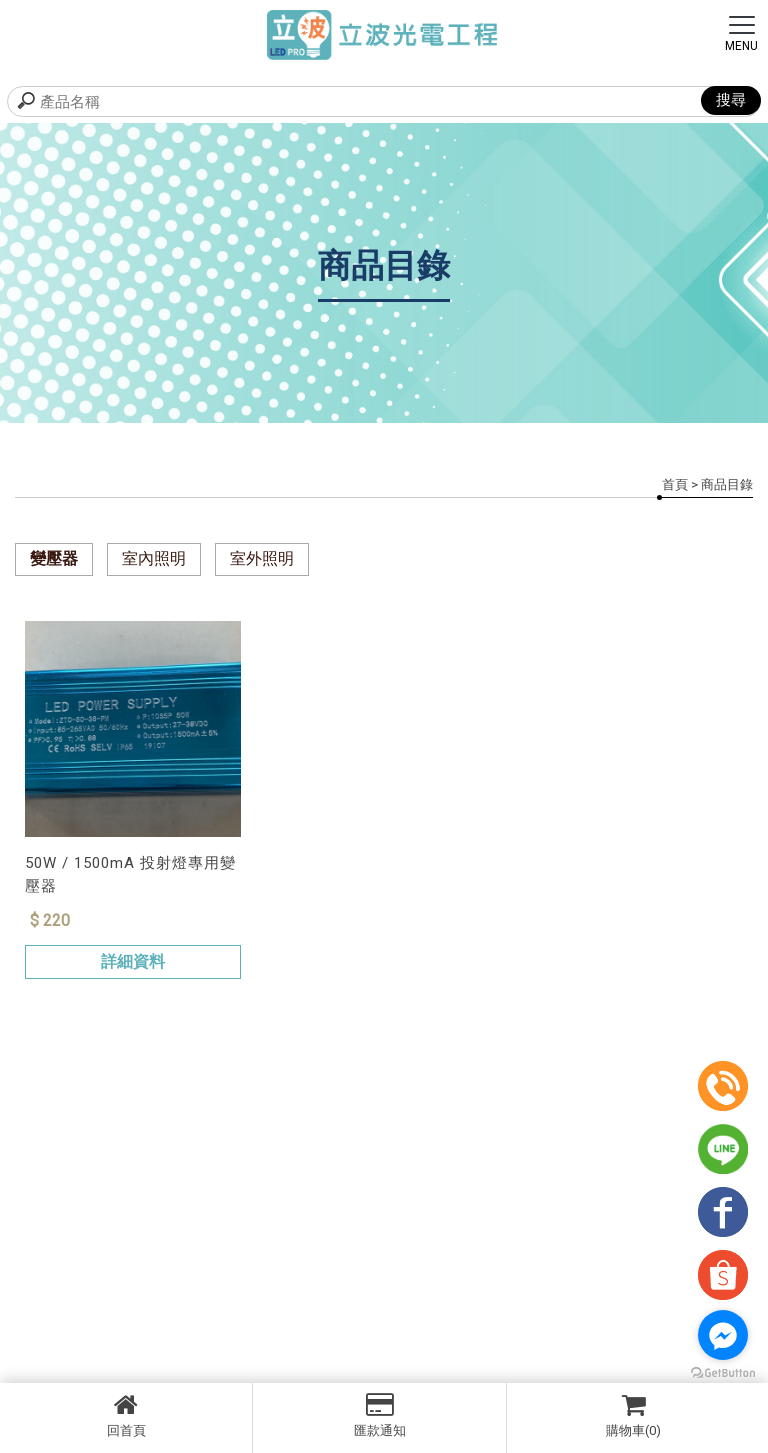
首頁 (675, 484)
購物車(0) (633, 1415)
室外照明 (262, 558)
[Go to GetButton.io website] (723, 1373)
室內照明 (154, 558)
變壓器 (54, 558)
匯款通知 (379, 1415)
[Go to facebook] (723, 1335)
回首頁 (126, 1415)
